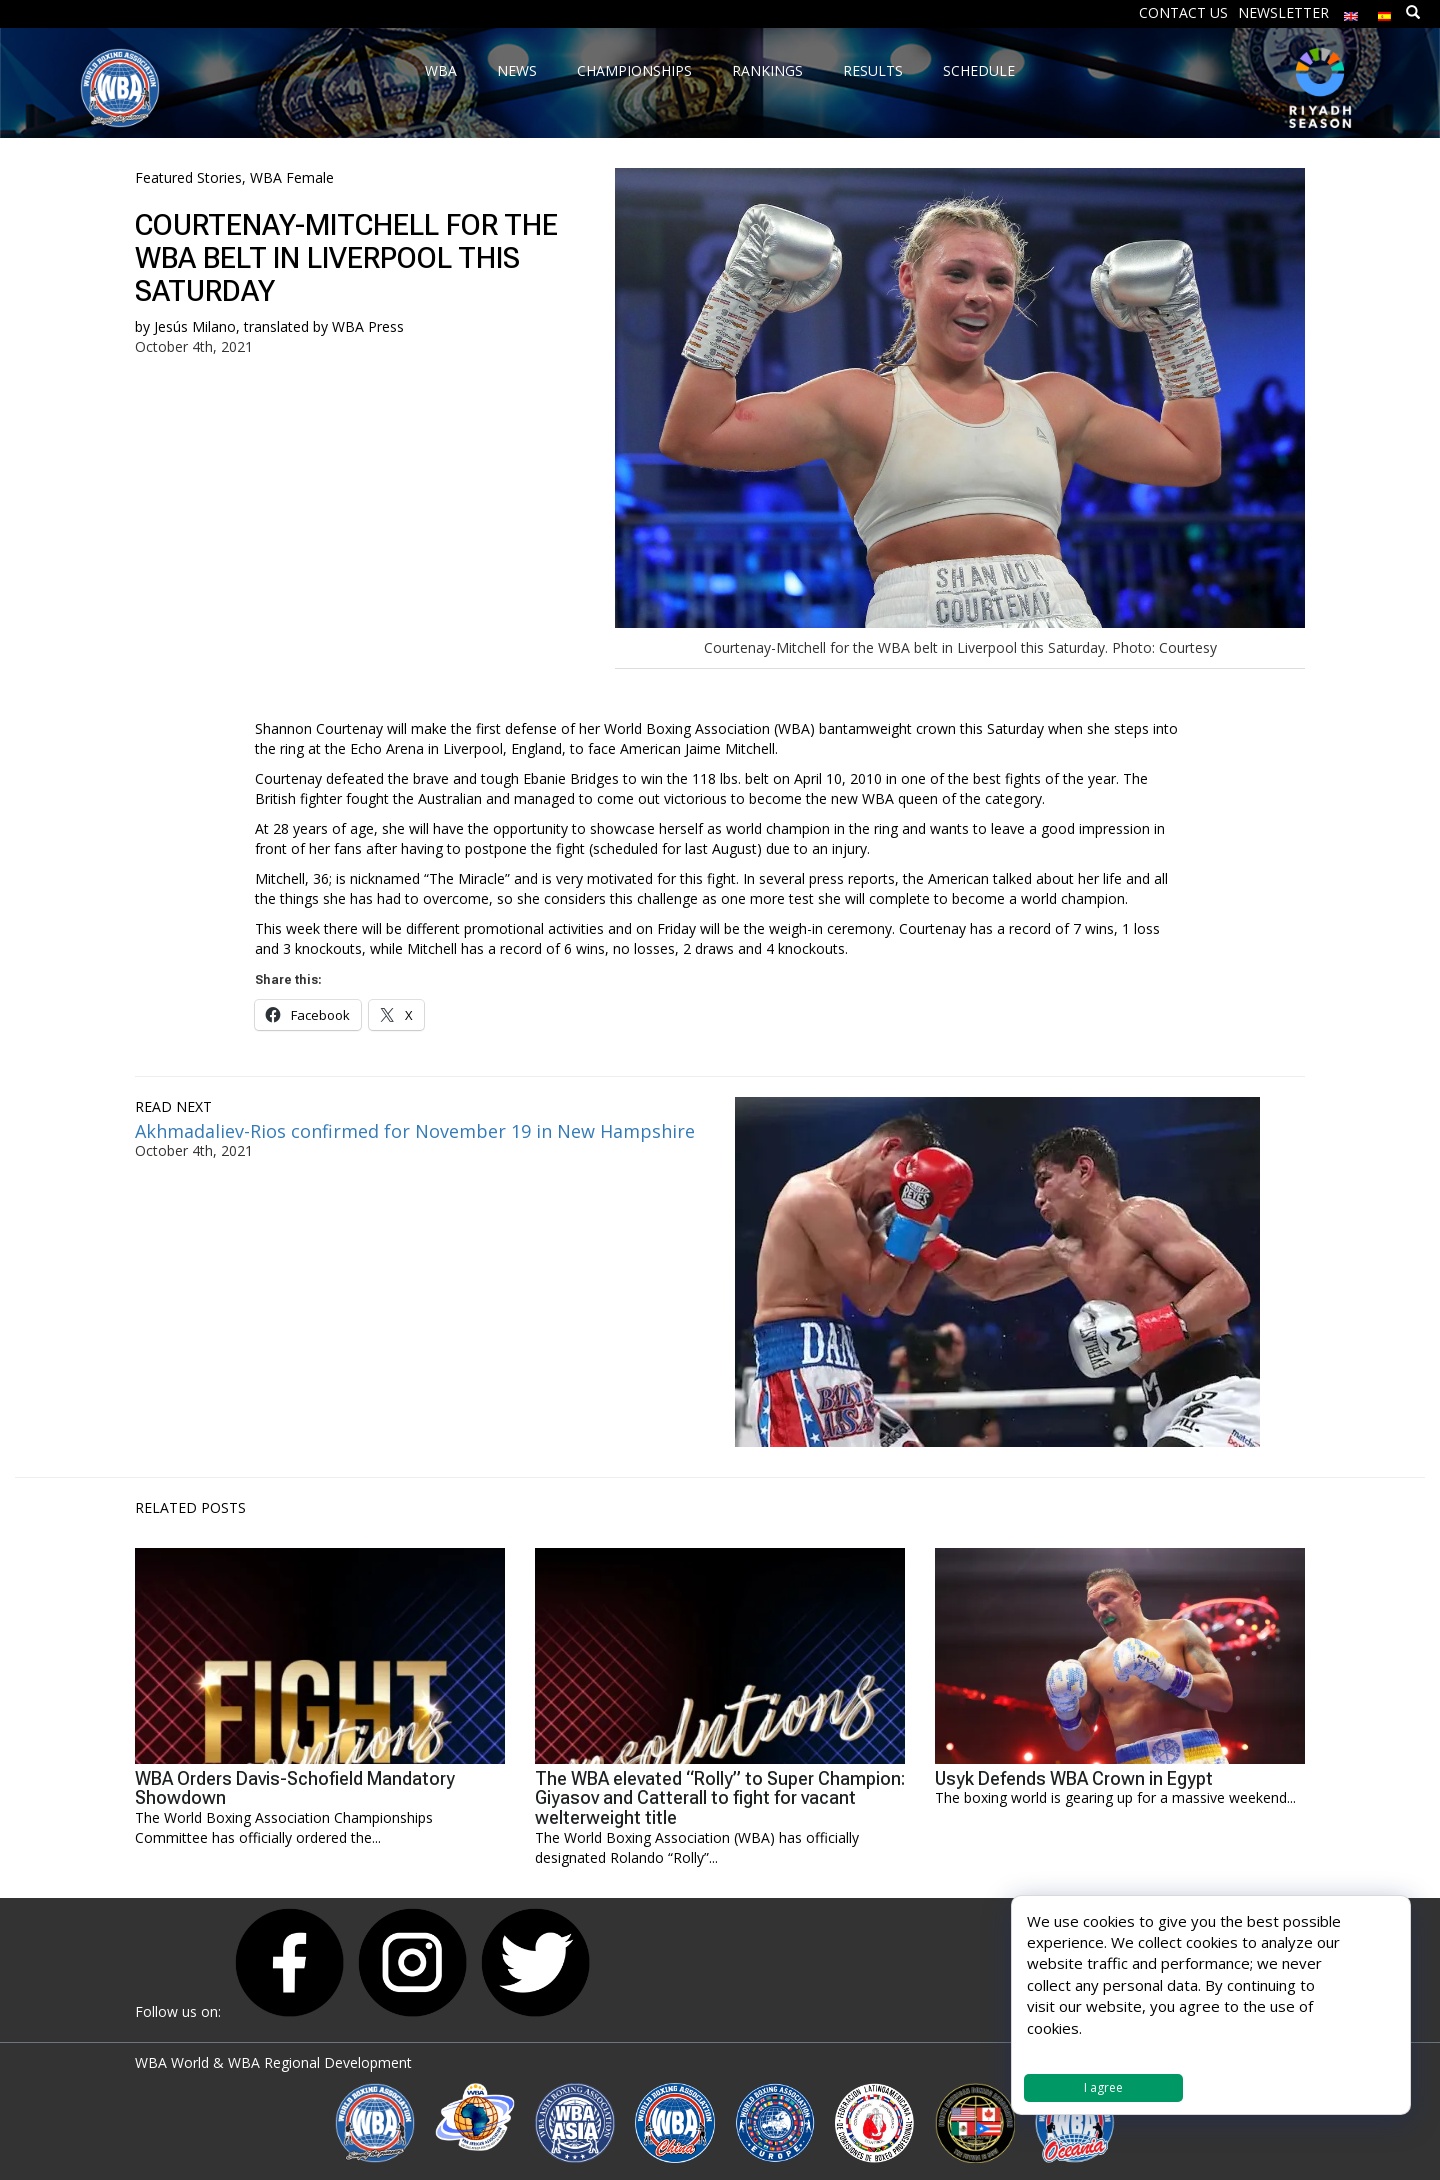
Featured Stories (188, 177)
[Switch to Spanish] (1385, 11)
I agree (1103, 2087)
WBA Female (292, 177)
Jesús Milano (195, 326)
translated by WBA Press (324, 326)
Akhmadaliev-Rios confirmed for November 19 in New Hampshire (415, 1131)
